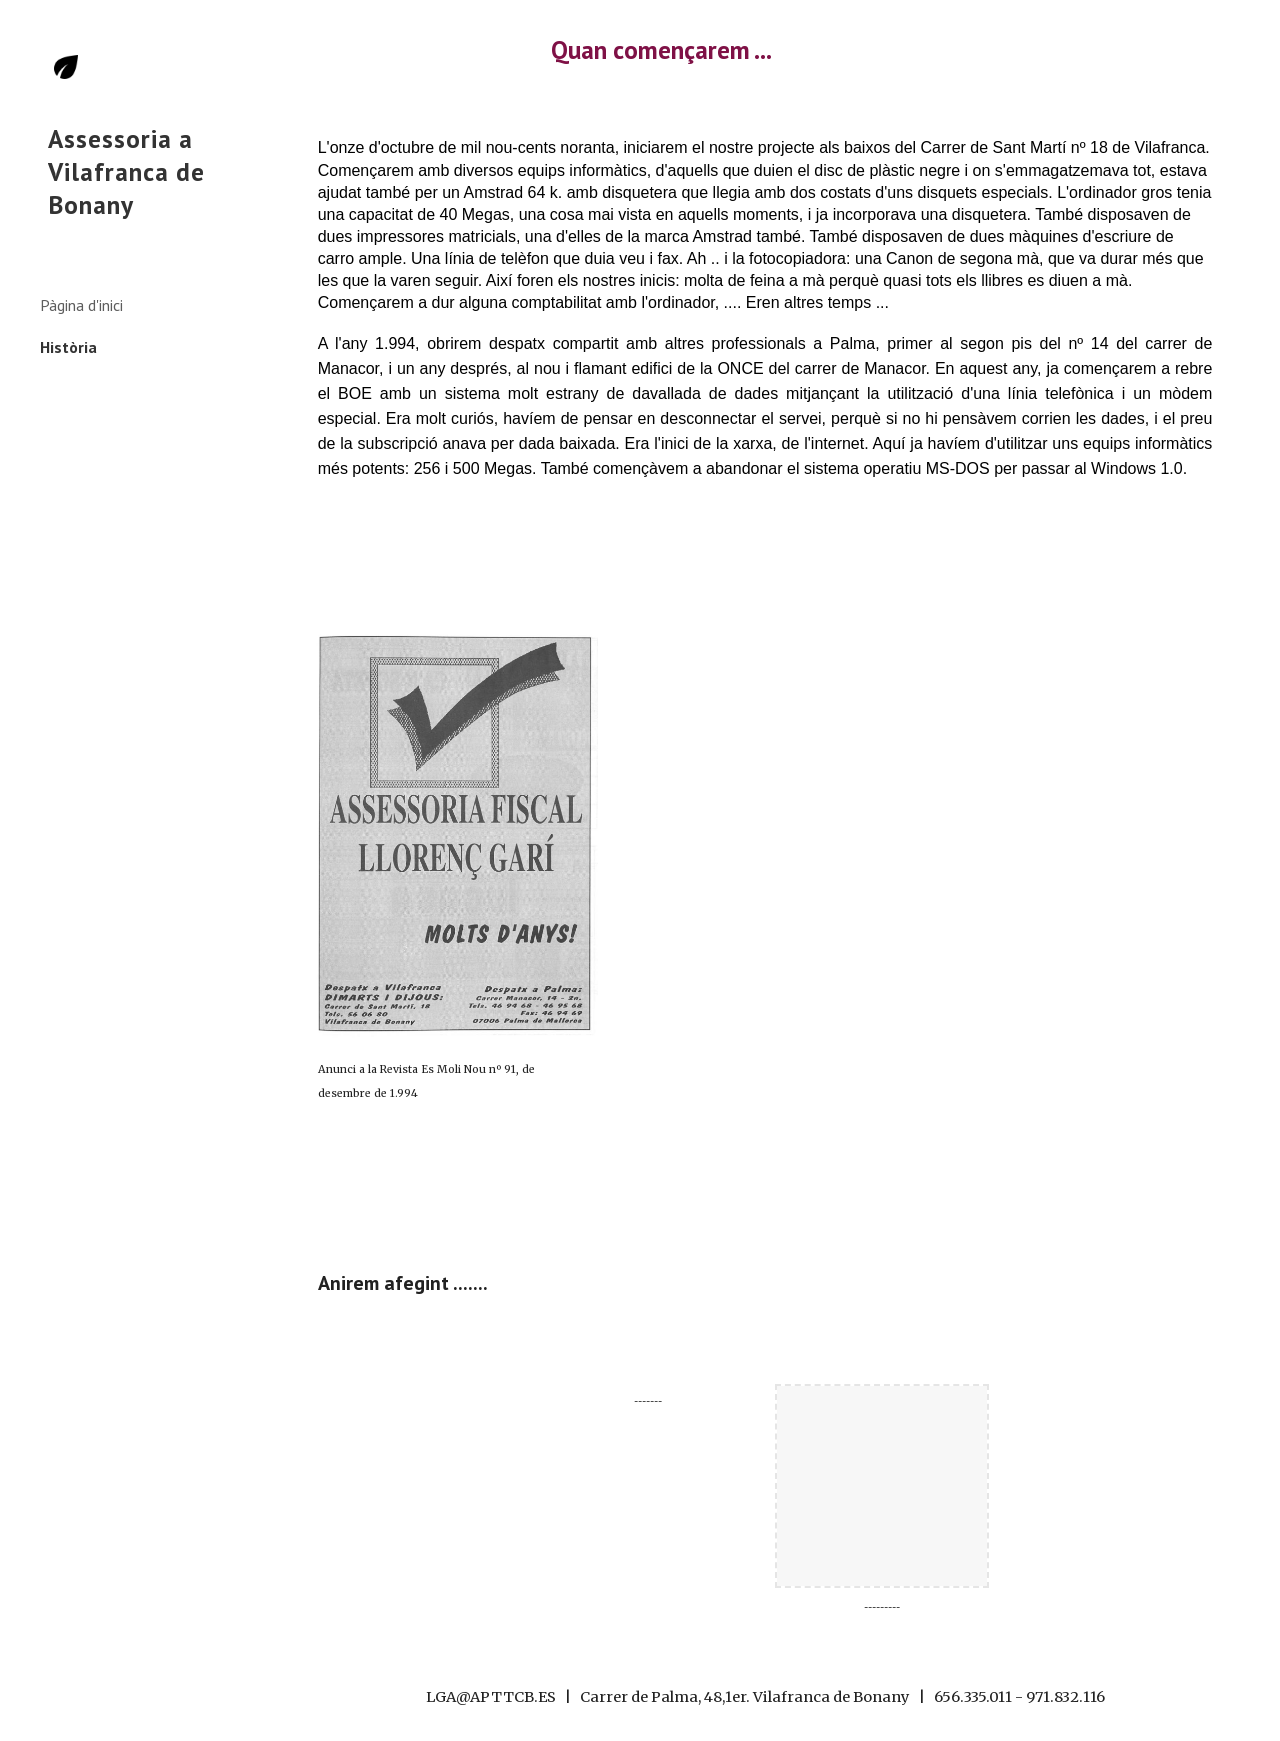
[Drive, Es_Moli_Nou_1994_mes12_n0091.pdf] (843, 919)
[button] (1256, 28)
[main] (765, 49)
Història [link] (68, 347)
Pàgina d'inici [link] (81, 305)
